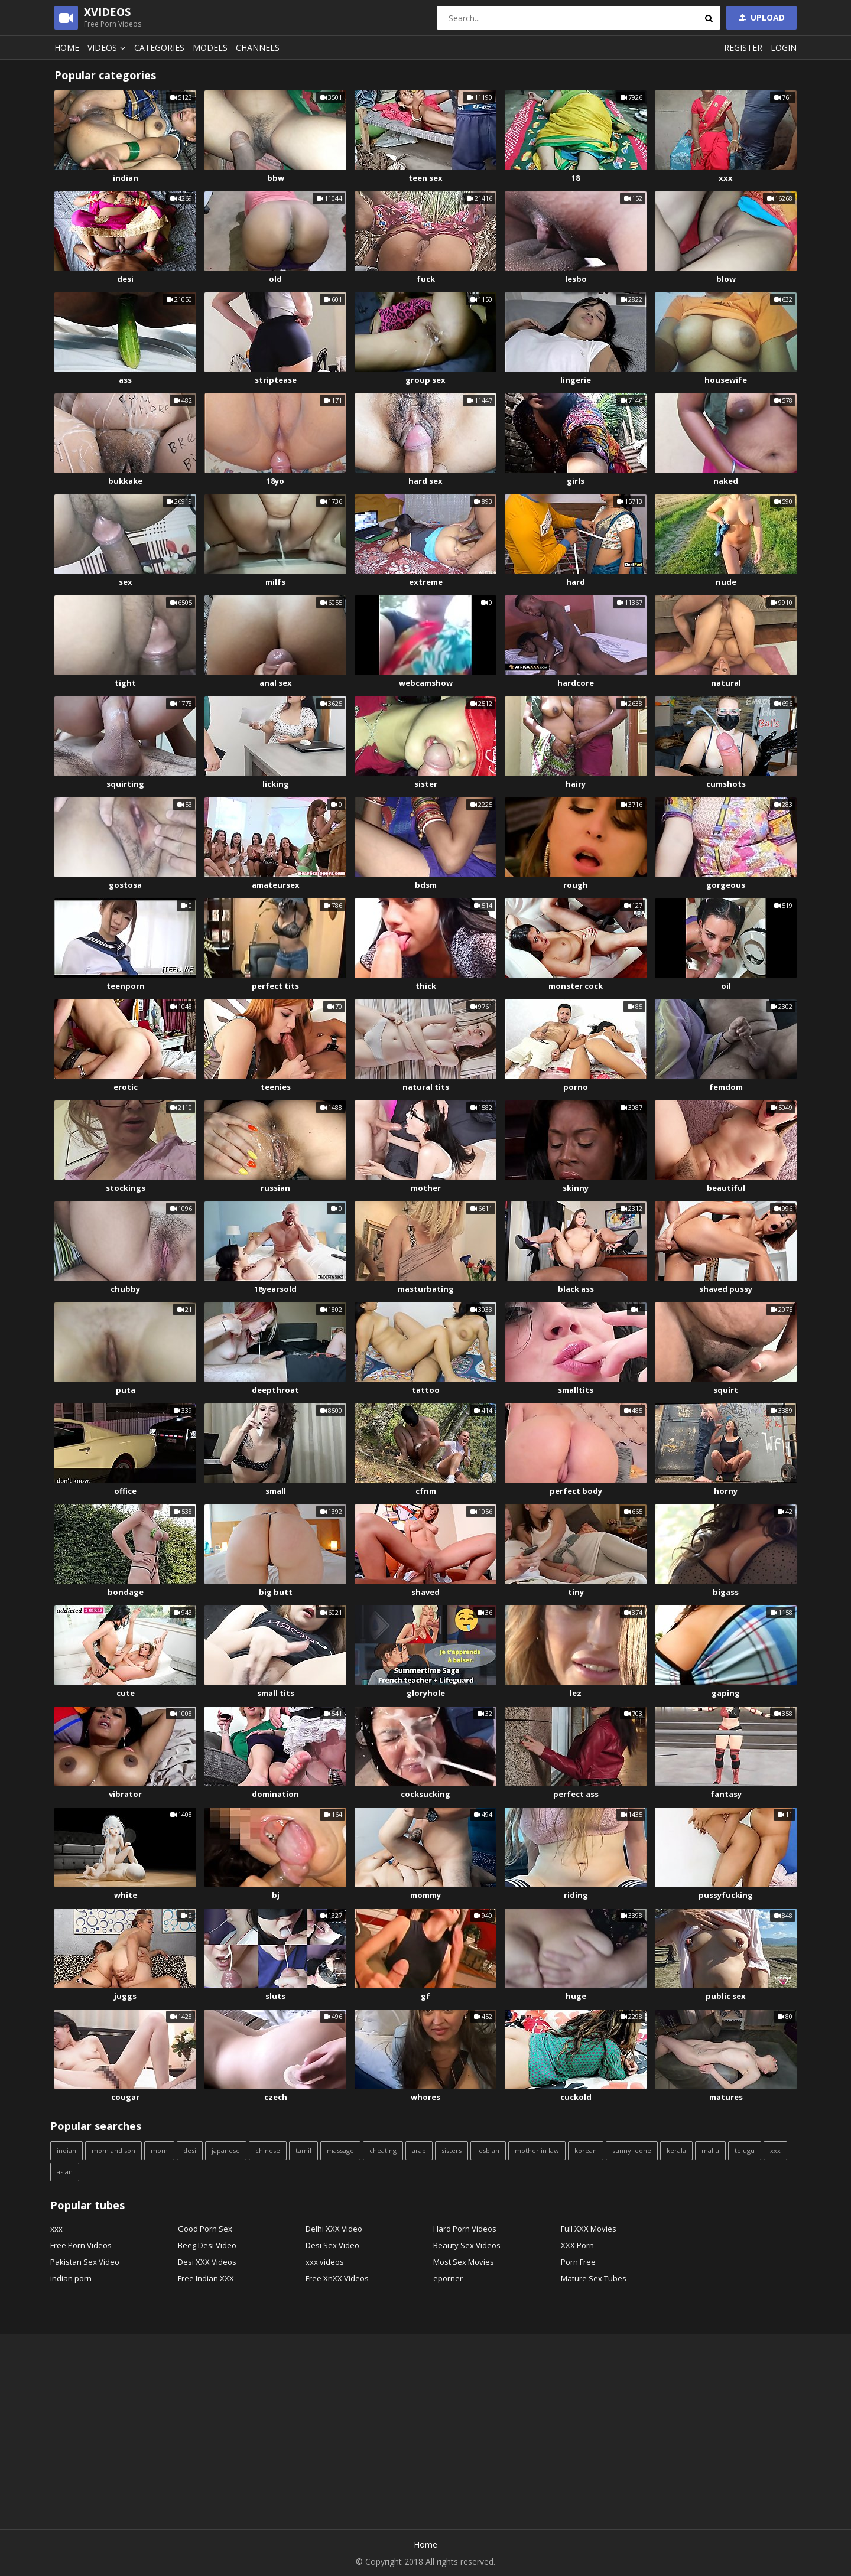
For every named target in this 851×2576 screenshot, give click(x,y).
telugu (745, 2150)
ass (125, 379)
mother (426, 1188)
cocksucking (425, 1794)
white (125, 1895)
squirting (125, 784)
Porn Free (578, 2261)
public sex (726, 1996)
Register (743, 47)
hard (575, 582)
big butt (276, 1592)
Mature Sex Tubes (593, 2278)
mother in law (537, 2150)
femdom (726, 1087)
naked (725, 481)
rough (575, 885)
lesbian (488, 2150)
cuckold (576, 2097)
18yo (275, 481)
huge (576, 1996)
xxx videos (325, 2261)
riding (576, 1895)
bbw (275, 177)
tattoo (426, 1390)
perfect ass (576, 1794)
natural (726, 683)
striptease (276, 379)
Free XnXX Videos (337, 2278)
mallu (710, 2150)
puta (125, 1390)
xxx (726, 177)
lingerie (575, 379)
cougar (125, 2097)
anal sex (275, 683)
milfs (275, 582)
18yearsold (275, 1289)
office (125, 1491)
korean (585, 2150)
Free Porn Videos (81, 2245)
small (275, 1491)
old (275, 278)
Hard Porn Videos (464, 2228)
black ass (576, 1289)
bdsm (426, 885)
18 (575, 177)
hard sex (425, 481)
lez (576, 1693)
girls (575, 481)
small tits (275, 1693)
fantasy (726, 1794)
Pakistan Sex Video (84, 2261)
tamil (303, 2150)
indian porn (71, 2278)
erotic (125, 1087)
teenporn (125, 986)
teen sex (425, 177)
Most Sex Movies (463, 2261)
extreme (426, 582)
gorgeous (725, 885)
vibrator (125, 1794)
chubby (125, 1289)
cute (125, 1693)
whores (425, 2097)
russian (275, 1188)
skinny (576, 1188)
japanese (226, 2150)
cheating (383, 2150)
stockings (125, 1188)
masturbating (426, 1289)
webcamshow (426, 683)
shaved (425, 1592)
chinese (267, 2150)
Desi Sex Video (332, 2245)
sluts (275, 1996)
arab (419, 2150)
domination (275, 1794)
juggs (125, 1996)
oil (726, 986)
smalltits (575, 1390)
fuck (426, 278)
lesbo (576, 278)
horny (726, 1491)
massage (340, 2150)
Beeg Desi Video (207, 2245)
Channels (258, 47)
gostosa (125, 885)
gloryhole (426, 1693)
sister (425, 784)
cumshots (726, 784)
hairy (576, 784)
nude (726, 582)
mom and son (113, 2150)
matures (726, 2097)
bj (276, 1895)
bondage (126, 1592)
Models (210, 47)
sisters (451, 2150)
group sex (425, 379)
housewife (725, 379)
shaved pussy (725, 1289)
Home (66, 47)
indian (125, 177)
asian (65, 2171)
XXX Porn (577, 2245)
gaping (726, 1693)
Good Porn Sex (205, 2228)
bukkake (125, 481)
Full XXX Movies (588, 2228)
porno (575, 1087)
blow (726, 278)
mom (159, 2150)
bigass (726, 1592)
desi (125, 278)
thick (425, 986)
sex (125, 582)
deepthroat (275, 1390)
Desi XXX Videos (207, 2261)
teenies (276, 1087)
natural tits (425, 1087)
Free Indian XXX (206, 2278)
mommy (425, 1895)
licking (275, 784)
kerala (676, 2150)
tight (125, 683)
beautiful (726, 1188)
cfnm (425, 1491)
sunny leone (631, 2150)
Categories (159, 47)
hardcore (575, 683)
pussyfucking (726, 1895)
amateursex (276, 885)
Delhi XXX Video (334, 2228)
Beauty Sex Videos (467, 2245)
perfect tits (275, 986)
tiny (576, 1592)
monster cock (575, 986)
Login (784, 47)
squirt (725, 1390)
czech (275, 2097)
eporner (448, 2278)
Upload (760, 17)
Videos (108, 47)
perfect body (576, 1491)
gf (425, 1996)
